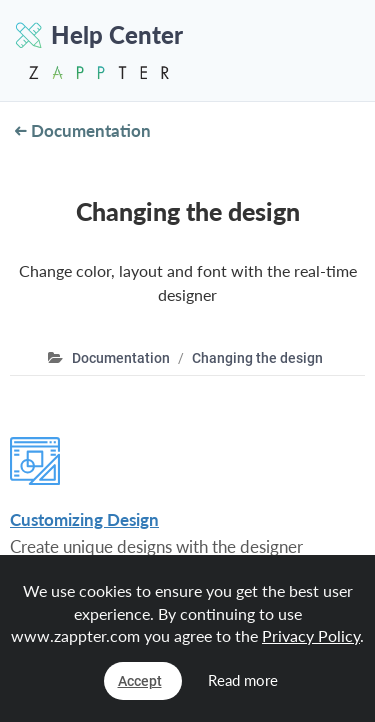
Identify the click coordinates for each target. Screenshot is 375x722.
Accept (140, 681)
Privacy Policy (311, 635)
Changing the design (257, 358)
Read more (243, 680)
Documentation (83, 130)
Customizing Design (84, 519)
